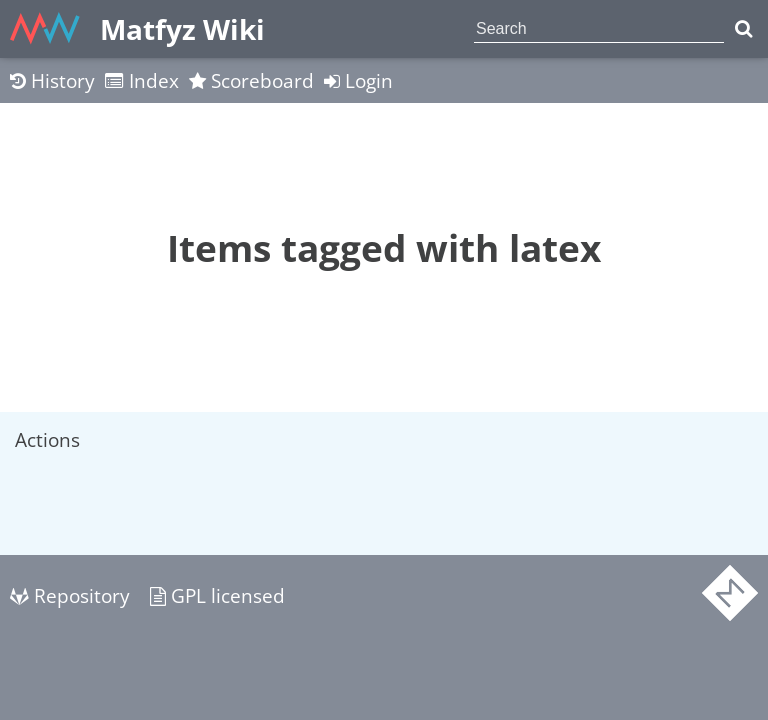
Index (142, 80)
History (52, 80)
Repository (70, 595)
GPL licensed (217, 595)
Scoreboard (251, 80)
